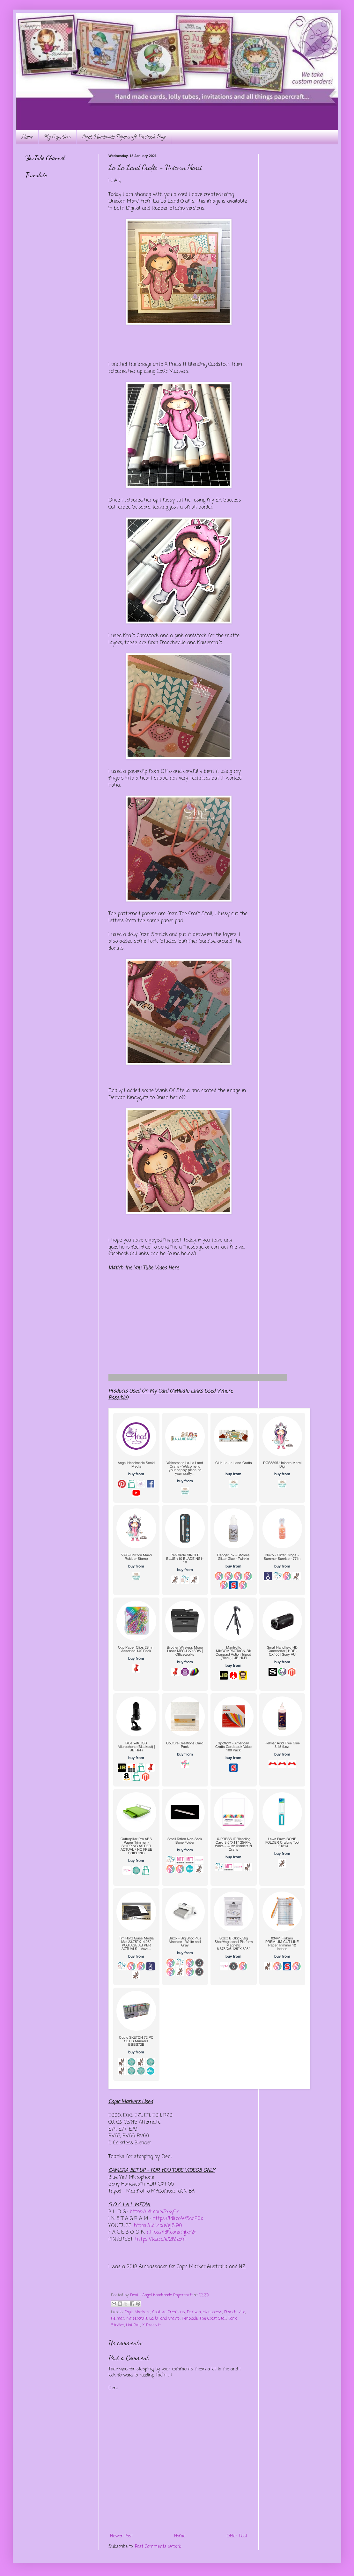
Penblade (190, 2318)
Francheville (234, 2312)
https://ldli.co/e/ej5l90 (159, 2225)
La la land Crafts (164, 2318)
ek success (212, 2312)
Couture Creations (168, 2312)
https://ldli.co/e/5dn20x (177, 2218)
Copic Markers (138, 2312)
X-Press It (151, 2325)
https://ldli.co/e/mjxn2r (171, 2232)
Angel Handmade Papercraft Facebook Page (124, 137)
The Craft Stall (213, 2318)
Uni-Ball (133, 2325)
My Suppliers (57, 137)
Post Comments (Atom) (158, 2546)
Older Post (237, 2536)
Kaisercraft (136, 2318)
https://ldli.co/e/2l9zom (160, 2239)
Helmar (117, 2318)
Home (27, 137)
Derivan (194, 2312)
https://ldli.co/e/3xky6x (154, 2212)
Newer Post (121, 2536)
